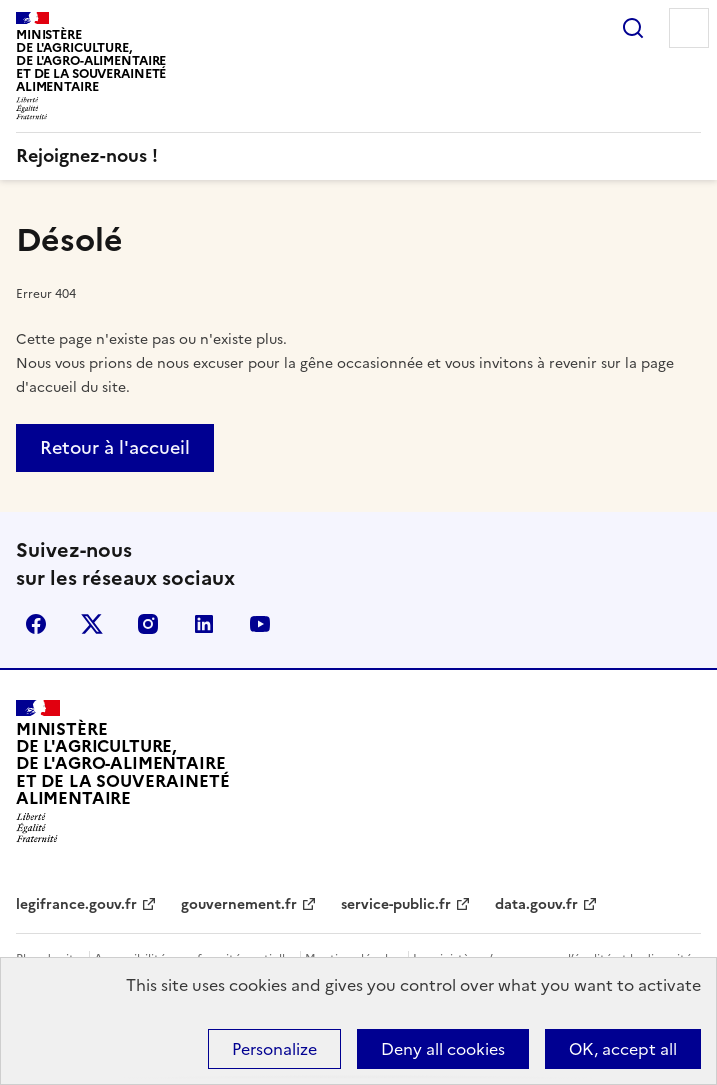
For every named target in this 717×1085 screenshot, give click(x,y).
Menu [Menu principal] (689, 28)
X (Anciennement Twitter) (92, 624)
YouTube (260, 624)
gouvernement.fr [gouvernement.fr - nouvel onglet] (239, 904)
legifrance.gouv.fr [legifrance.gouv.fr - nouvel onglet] (76, 904)
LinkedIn (204, 624)
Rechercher (633, 28)
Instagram (148, 624)
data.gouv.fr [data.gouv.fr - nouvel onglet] (536, 904)
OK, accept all (623, 1049)
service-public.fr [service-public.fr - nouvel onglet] (396, 904)
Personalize (274, 1049)
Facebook (36, 624)
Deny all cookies (443, 1049)
